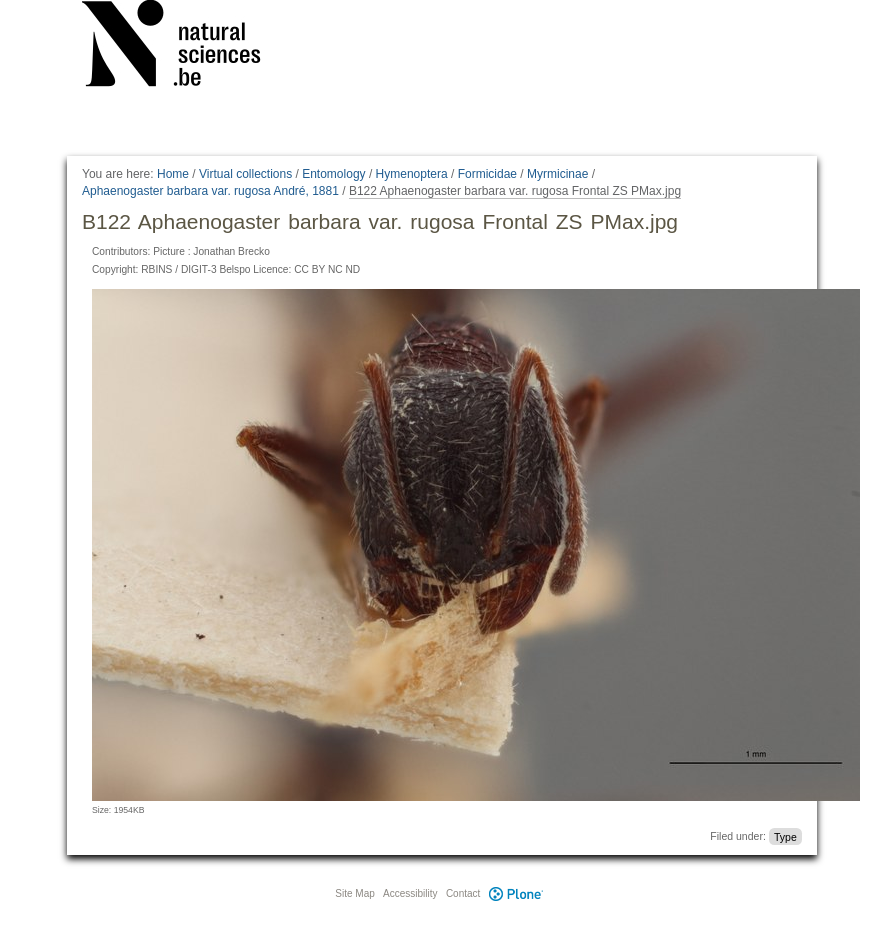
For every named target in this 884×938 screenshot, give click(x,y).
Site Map (354, 893)
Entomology (333, 174)
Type (785, 836)
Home (173, 174)
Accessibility (410, 893)
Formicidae (487, 174)
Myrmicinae (557, 174)
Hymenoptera (412, 174)
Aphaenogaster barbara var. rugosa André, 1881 (210, 191)
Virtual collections (245, 174)
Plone (516, 893)
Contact (463, 893)
